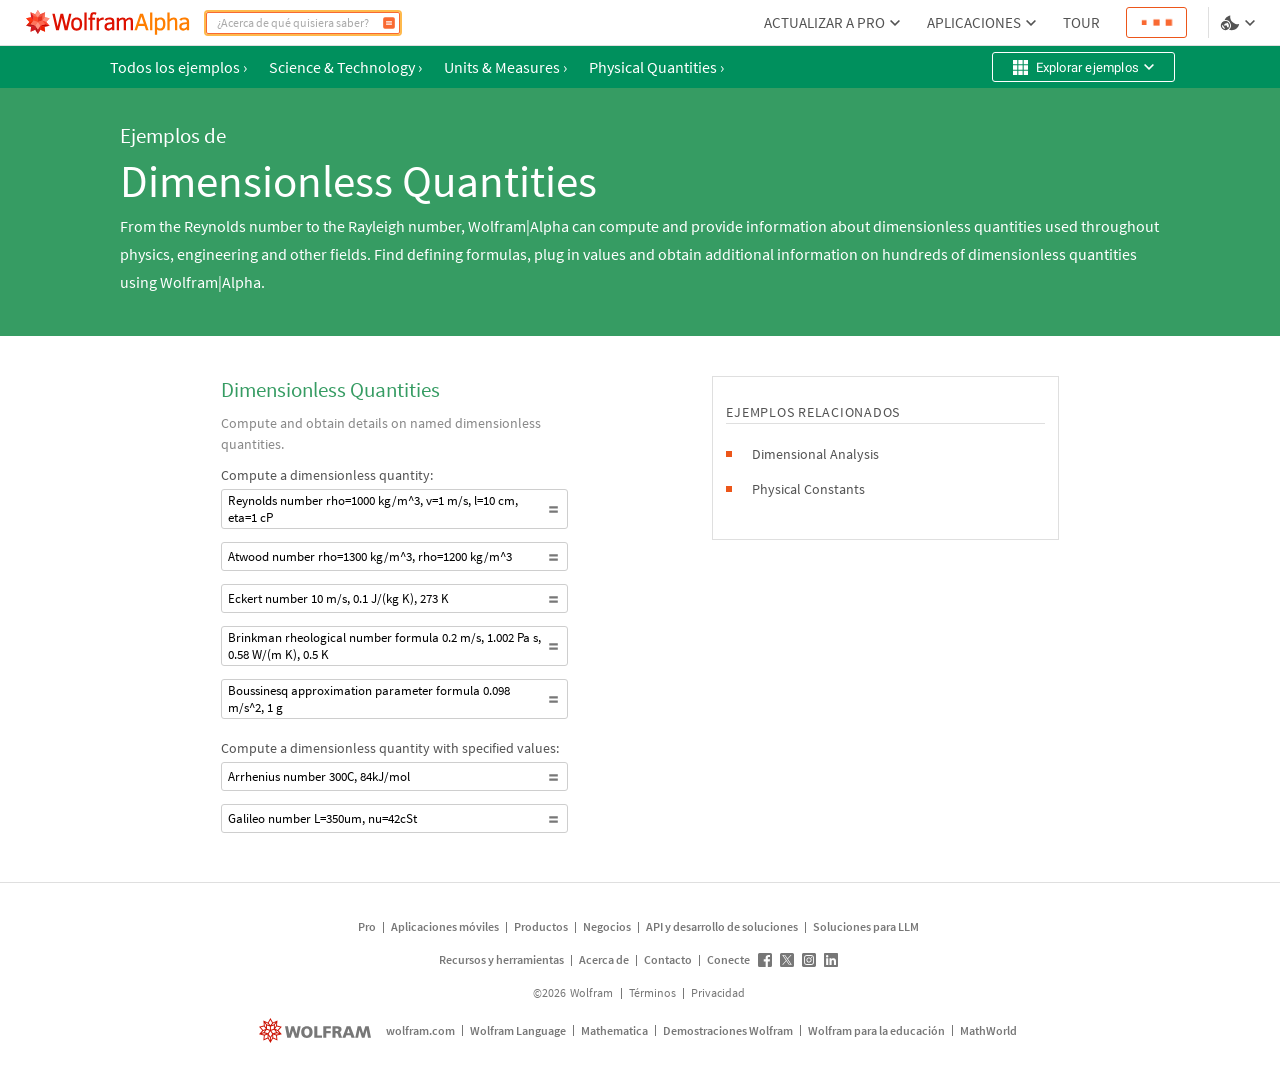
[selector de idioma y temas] (1240, 23)
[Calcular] (389, 23)
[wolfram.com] (317, 1030)
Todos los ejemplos (178, 67)
